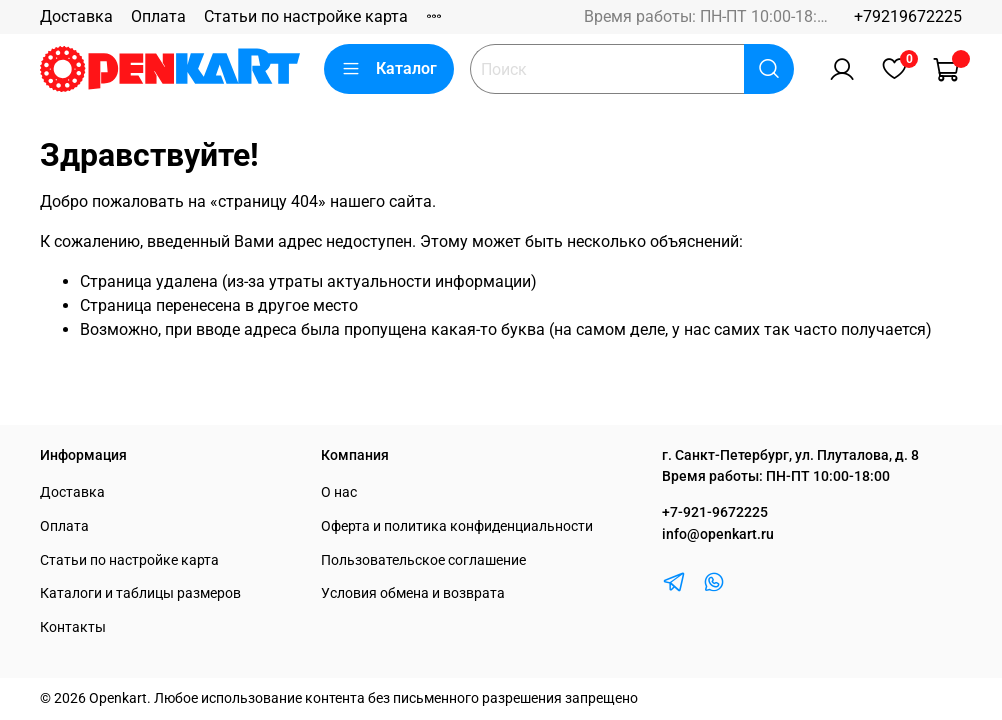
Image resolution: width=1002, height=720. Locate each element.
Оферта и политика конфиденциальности (457, 526)
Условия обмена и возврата (413, 593)
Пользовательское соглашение (423, 560)
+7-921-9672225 (715, 512)
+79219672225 (908, 16)
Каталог (389, 69)
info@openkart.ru (718, 534)
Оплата (158, 16)
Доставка (76, 16)
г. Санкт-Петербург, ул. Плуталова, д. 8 (790, 455)
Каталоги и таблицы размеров (140, 593)
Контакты (73, 627)
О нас (339, 492)
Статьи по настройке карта (306, 16)
